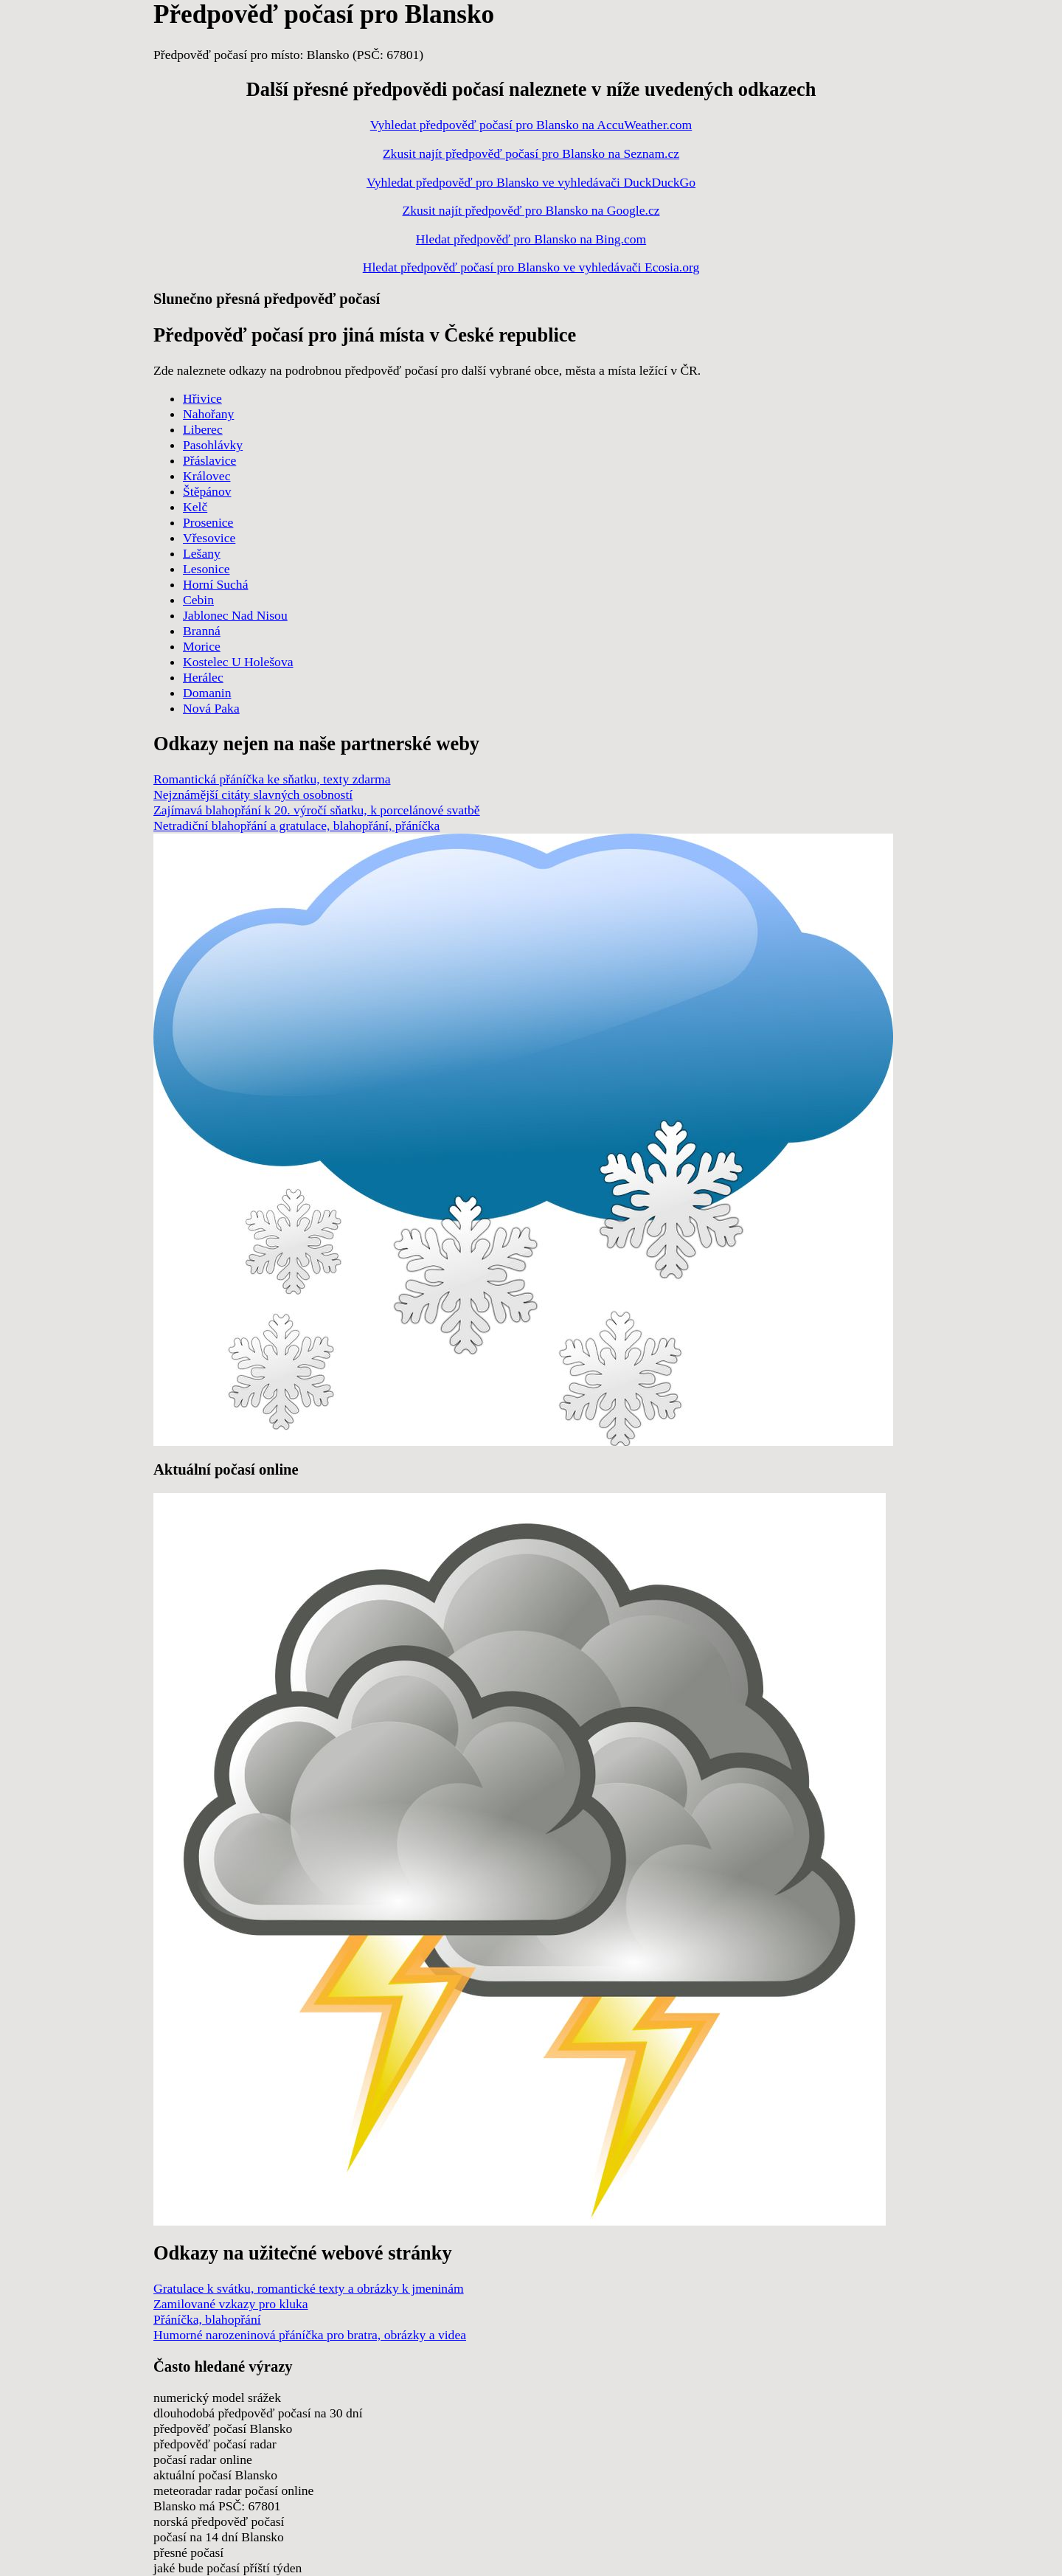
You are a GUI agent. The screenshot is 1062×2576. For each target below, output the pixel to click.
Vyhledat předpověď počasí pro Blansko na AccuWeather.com (531, 124)
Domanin (207, 692)
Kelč (195, 506)
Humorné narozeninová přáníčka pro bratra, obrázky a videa (309, 2334)
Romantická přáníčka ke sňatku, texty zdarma (271, 779)
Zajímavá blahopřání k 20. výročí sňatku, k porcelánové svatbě (316, 810)
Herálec (203, 677)
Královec (206, 475)
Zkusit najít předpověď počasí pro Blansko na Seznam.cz (531, 153)
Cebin (198, 599)
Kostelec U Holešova (238, 661)
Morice (202, 646)
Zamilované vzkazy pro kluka (230, 2303)
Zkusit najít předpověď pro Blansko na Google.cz (531, 210)
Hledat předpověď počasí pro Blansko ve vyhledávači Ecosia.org (531, 267)
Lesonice (206, 568)
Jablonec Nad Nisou (235, 615)
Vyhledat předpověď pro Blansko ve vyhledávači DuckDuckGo (531, 182)
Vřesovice (209, 537)
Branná (202, 630)
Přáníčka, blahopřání (207, 2319)
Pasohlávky (213, 444)
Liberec (203, 429)
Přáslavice (209, 460)
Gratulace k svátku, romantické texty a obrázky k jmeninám (308, 2288)
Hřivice (202, 398)
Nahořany (208, 413)
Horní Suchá (215, 584)
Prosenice (208, 522)
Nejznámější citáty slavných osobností (253, 794)
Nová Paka (211, 708)
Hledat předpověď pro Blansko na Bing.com (531, 239)
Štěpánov (207, 491)
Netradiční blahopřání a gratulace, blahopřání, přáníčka (296, 825)
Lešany (202, 553)
